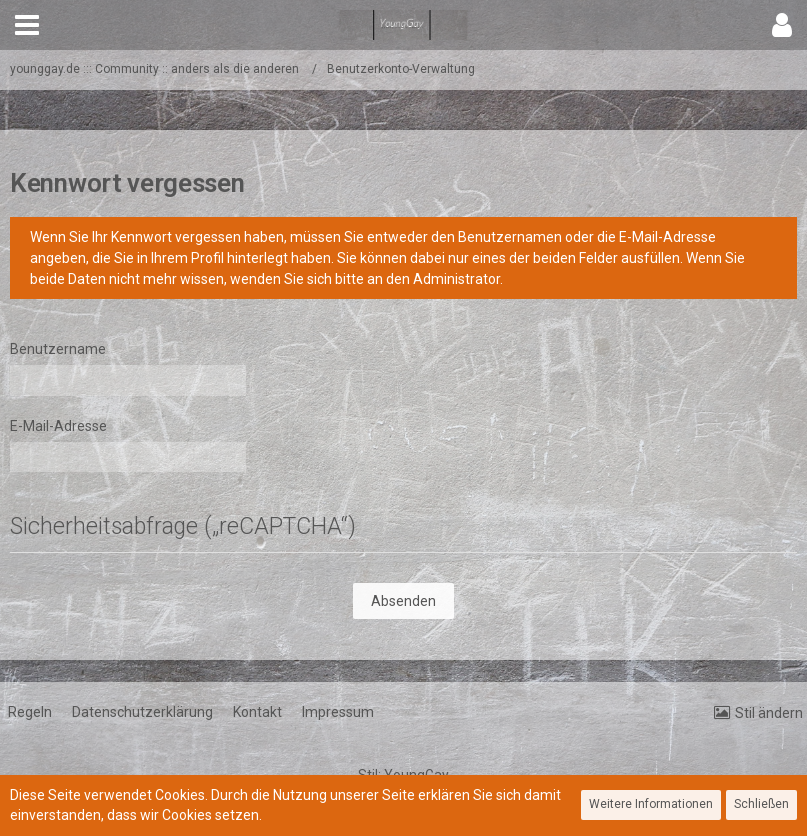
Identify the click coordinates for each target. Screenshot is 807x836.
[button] (27, 25)
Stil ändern (769, 713)
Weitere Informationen (651, 804)
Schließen (761, 804)
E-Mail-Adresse (58, 426)
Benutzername (58, 349)
